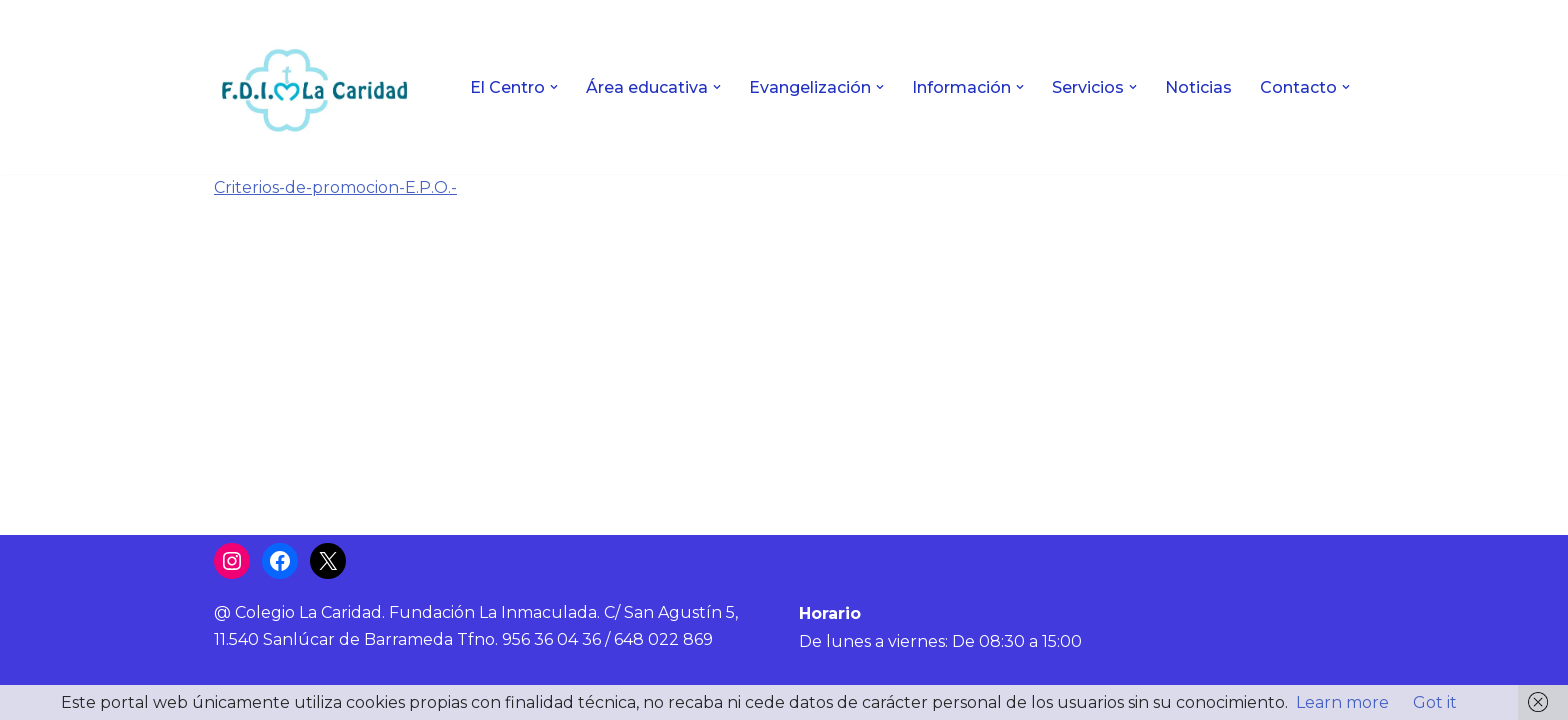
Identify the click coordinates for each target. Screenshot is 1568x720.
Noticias (1198, 87)
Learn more (1342, 702)
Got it (1435, 702)
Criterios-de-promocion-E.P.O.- (335, 187)
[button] (554, 87)
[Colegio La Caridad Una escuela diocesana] (314, 87)
